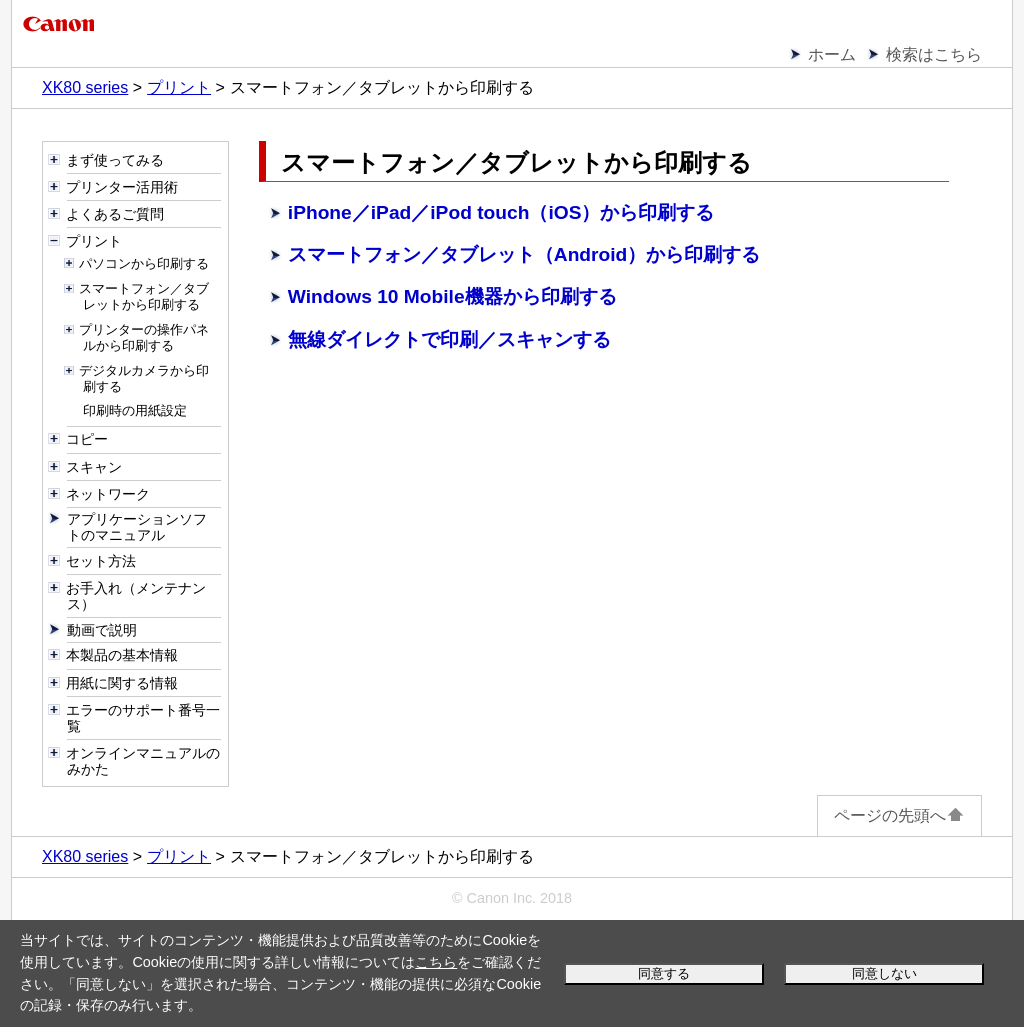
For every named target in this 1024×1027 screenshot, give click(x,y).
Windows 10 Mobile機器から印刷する (452, 296)
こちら (436, 962)
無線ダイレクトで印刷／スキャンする (449, 339)
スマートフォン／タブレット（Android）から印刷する (524, 254)
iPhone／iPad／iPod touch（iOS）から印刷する (501, 212)
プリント (179, 87)
